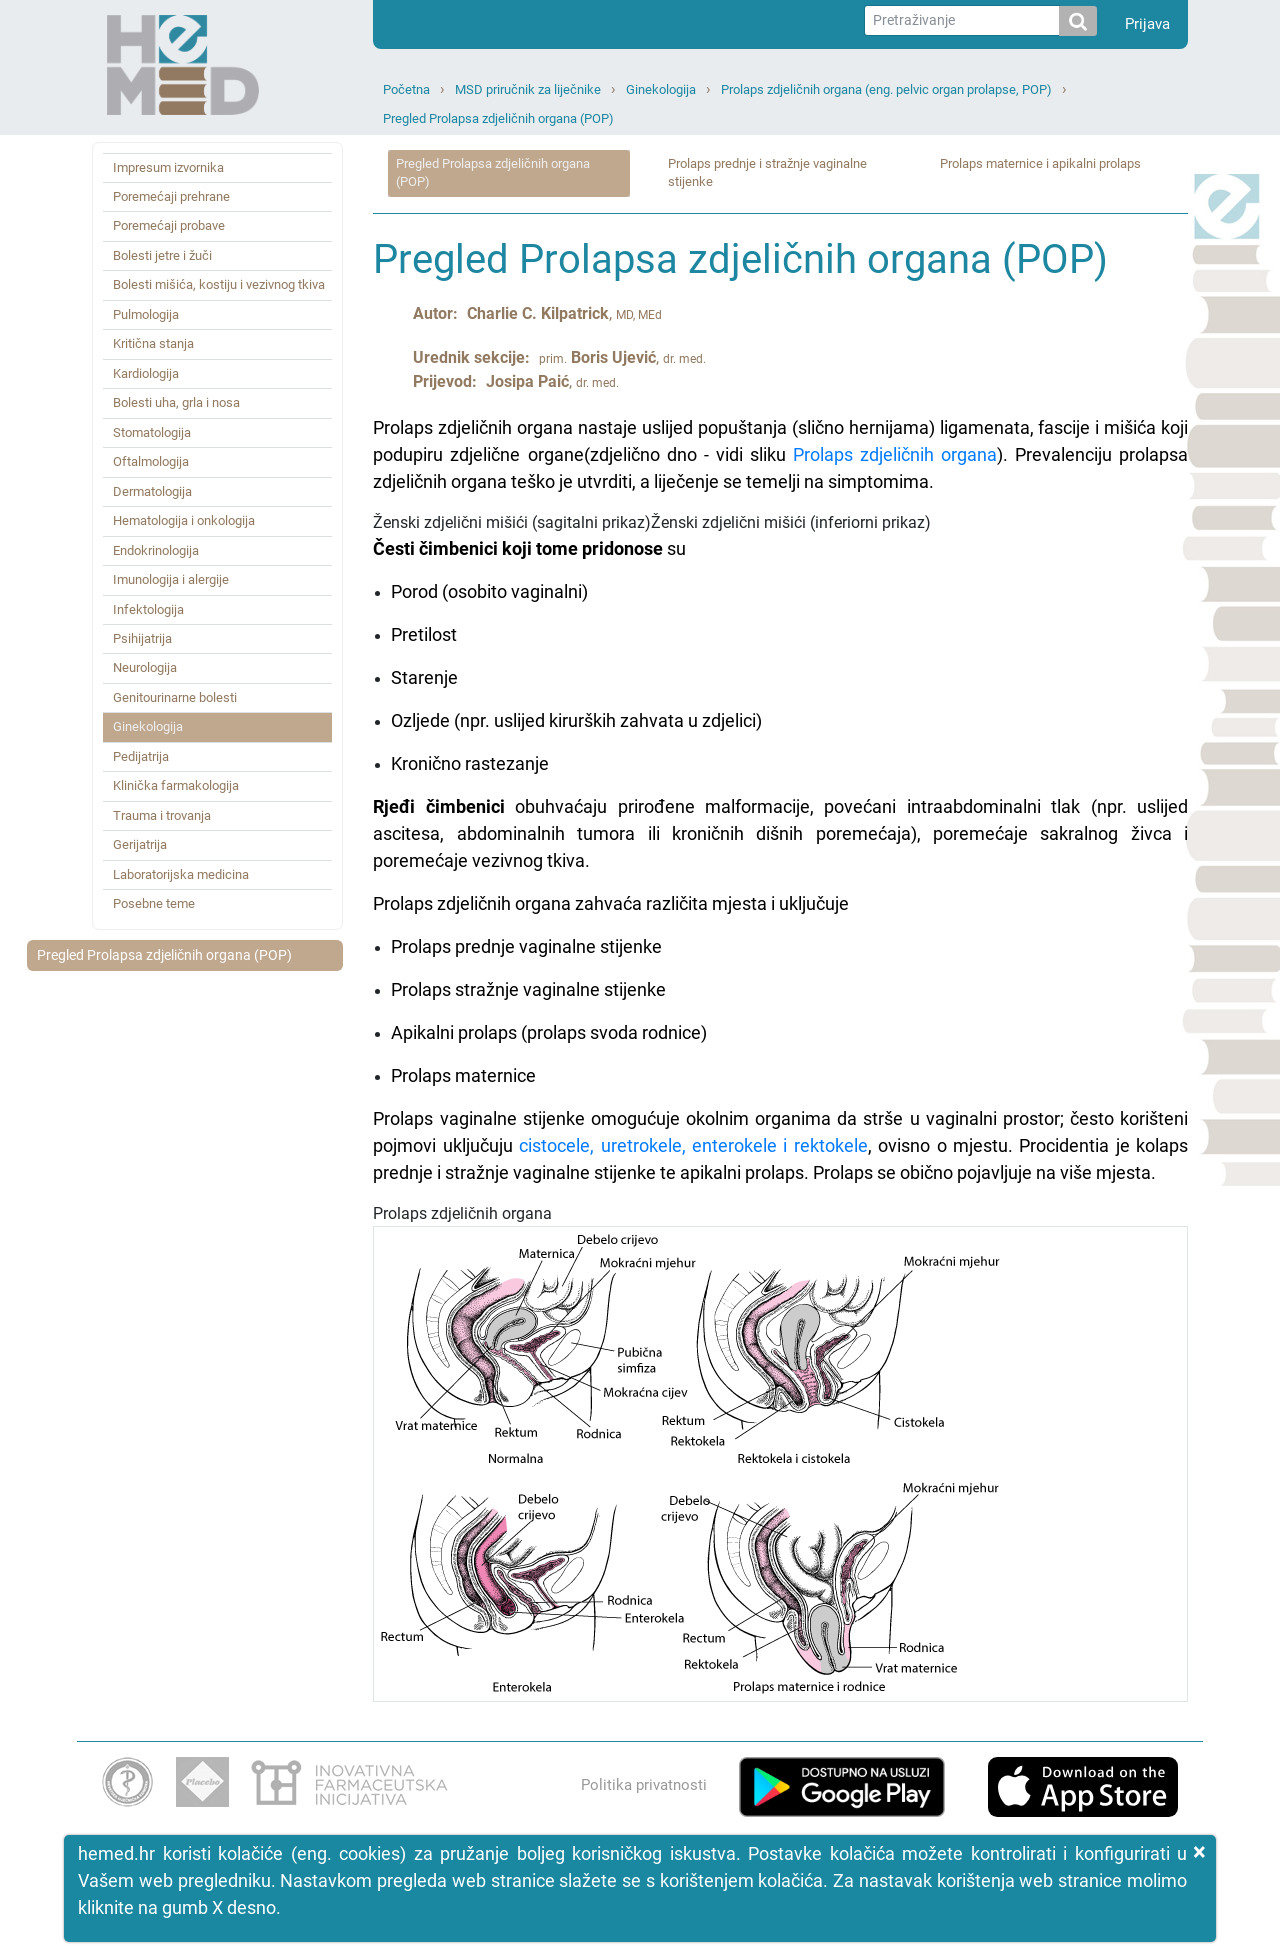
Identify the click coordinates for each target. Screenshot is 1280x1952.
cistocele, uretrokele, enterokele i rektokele (693, 1145)
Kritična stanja (153, 343)
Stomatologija (152, 432)
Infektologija (148, 609)
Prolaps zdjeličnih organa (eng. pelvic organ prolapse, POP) (886, 89)
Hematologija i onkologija (184, 520)
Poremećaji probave (169, 225)
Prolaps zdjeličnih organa (895, 454)
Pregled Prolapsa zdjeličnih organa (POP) (498, 118)
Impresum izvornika (168, 167)
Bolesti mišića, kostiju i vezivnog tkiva (219, 284)
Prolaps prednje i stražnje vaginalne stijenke (767, 173)
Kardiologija (146, 373)
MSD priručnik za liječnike (528, 89)
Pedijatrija (141, 756)
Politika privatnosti (644, 1785)
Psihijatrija (142, 638)
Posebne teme (154, 903)
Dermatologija (152, 491)
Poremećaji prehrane (171, 196)
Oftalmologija (151, 461)
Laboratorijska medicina (181, 874)
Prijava (1147, 24)
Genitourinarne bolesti (175, 697)
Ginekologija (661, 89)
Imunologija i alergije (171, 579)
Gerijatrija (140, 844)
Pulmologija (146, 314)
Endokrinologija (156, 550)
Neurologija (145, 667)
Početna (406, 89)
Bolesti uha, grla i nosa (176, 402)
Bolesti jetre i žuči (162, 255)
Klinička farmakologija (176, 785)
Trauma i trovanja (162, 815)
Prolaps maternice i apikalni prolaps (1040, 163)
